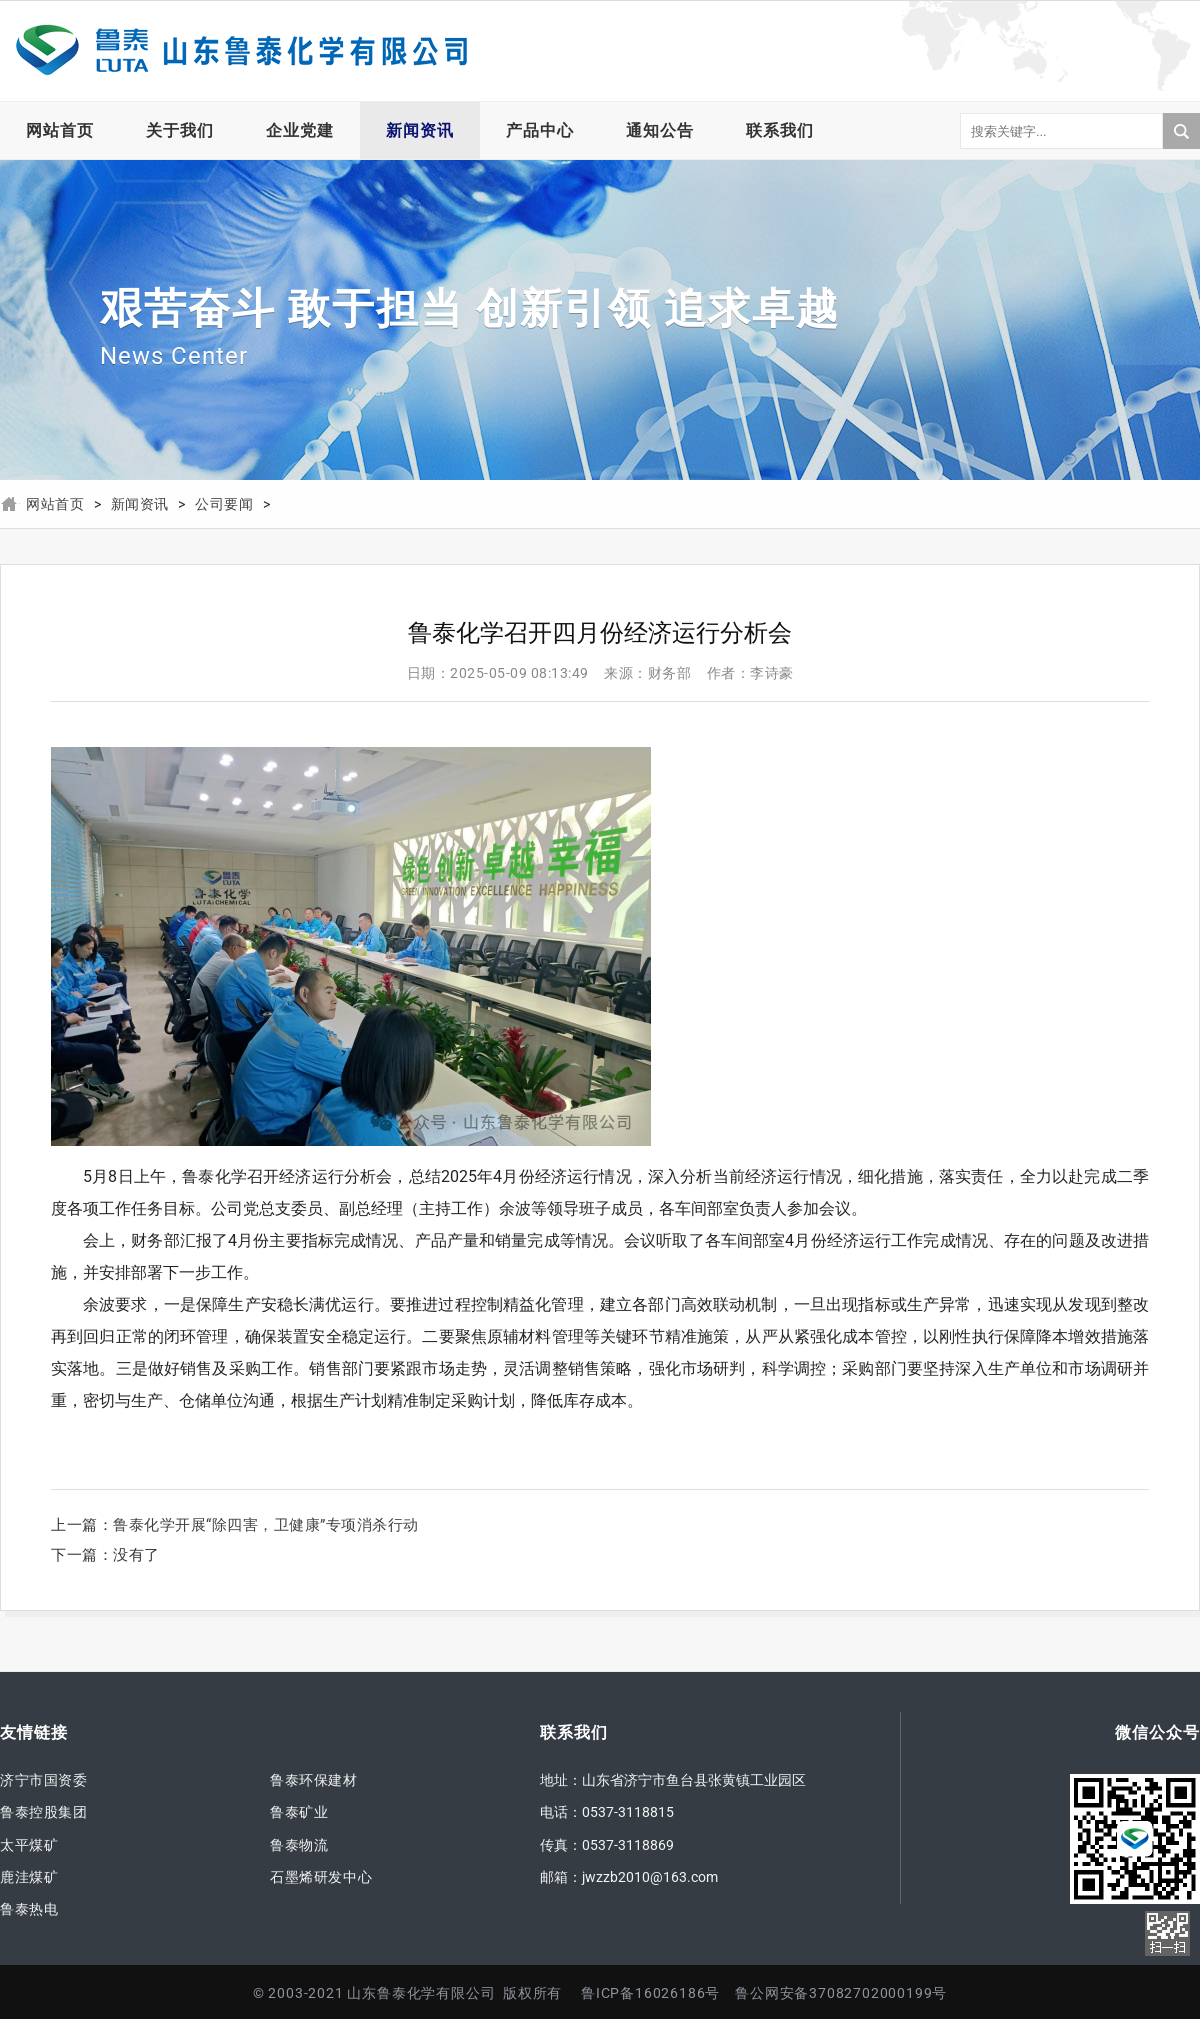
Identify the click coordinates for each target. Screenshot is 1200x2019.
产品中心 (540, 130)
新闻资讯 (420, 130)
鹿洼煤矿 (29, 1877)
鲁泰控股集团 (44, 1812)
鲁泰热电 (29, 1909)
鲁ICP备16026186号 (650, 1993)
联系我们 (780, 130)
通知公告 (660, 130)
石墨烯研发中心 (321, 1877)
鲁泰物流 (299, 1845)
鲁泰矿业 (299, 1812)
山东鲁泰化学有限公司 (240, 51)
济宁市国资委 (44, 1780)
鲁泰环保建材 (314, 1780)
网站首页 (60, 130)
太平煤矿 (29, 1845)
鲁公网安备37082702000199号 (841, 1993)
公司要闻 (224, 504)
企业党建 (300, 130)
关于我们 (180, 130)
